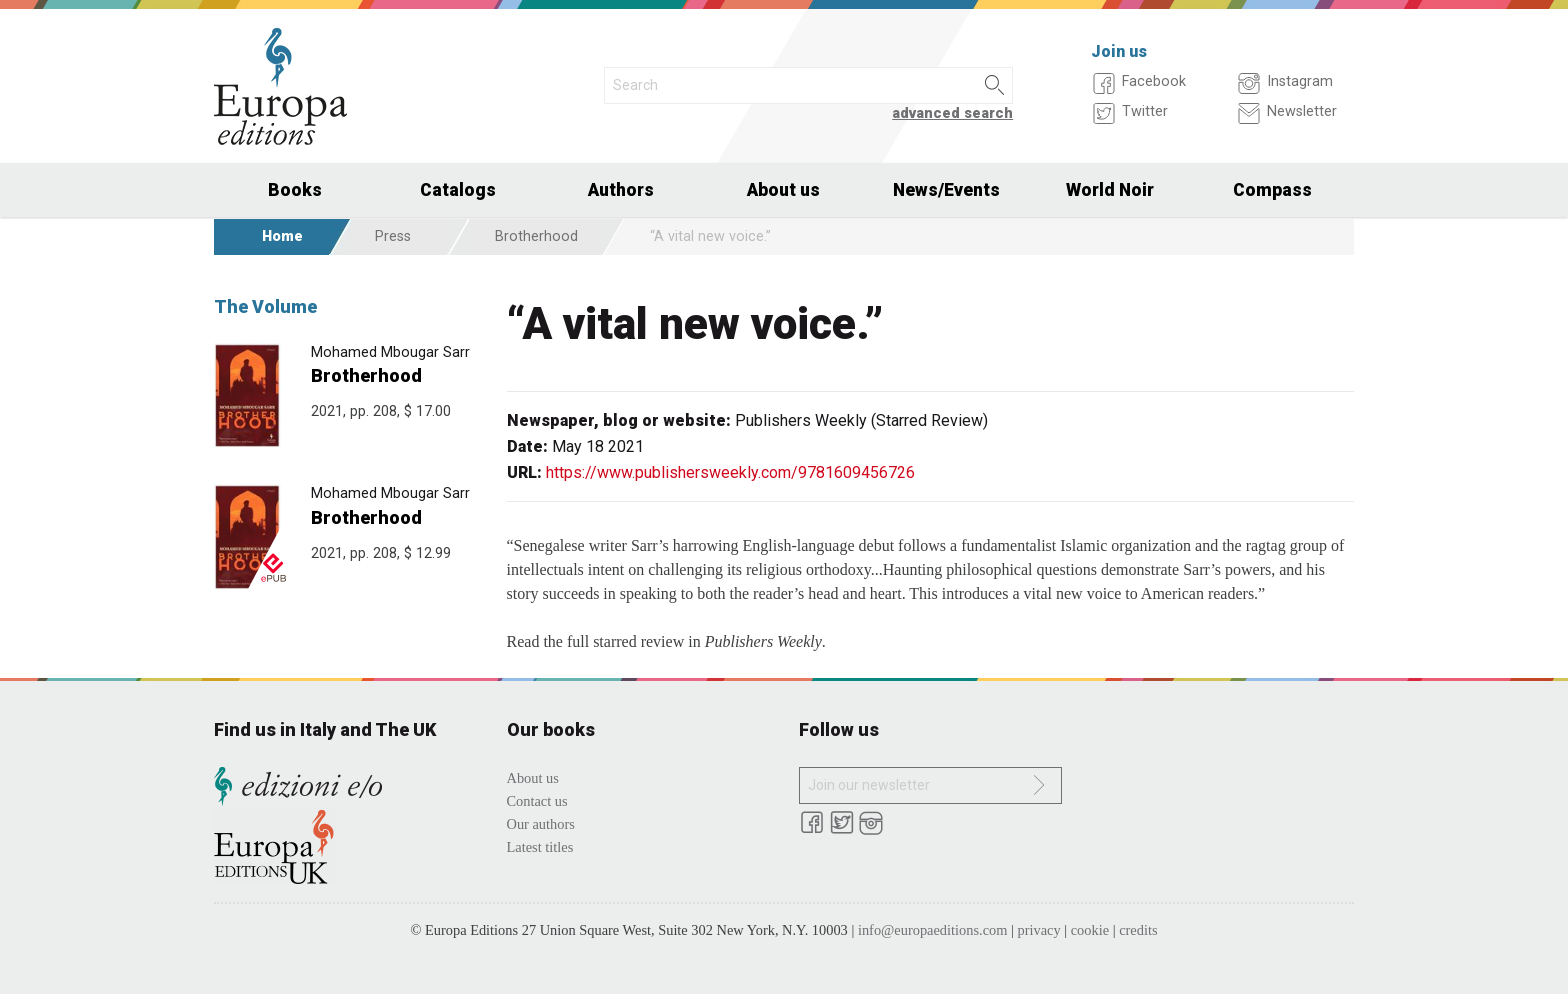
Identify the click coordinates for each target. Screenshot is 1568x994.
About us (783, 190)
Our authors (541, 824)
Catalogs (458, 190)
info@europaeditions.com (933, 930)
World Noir (1110, 190)
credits (1138, 930)
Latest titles (540, 847)
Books (295, 190)
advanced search (952, 113)
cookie (1090, 930)
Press (393, 236)
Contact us (537, 801)
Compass (1272, 190)
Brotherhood (536, 236)
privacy (1039, 930)
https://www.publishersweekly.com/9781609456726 (730, 472)
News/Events (946, 190)
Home (282, 236)
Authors (621, 190)
